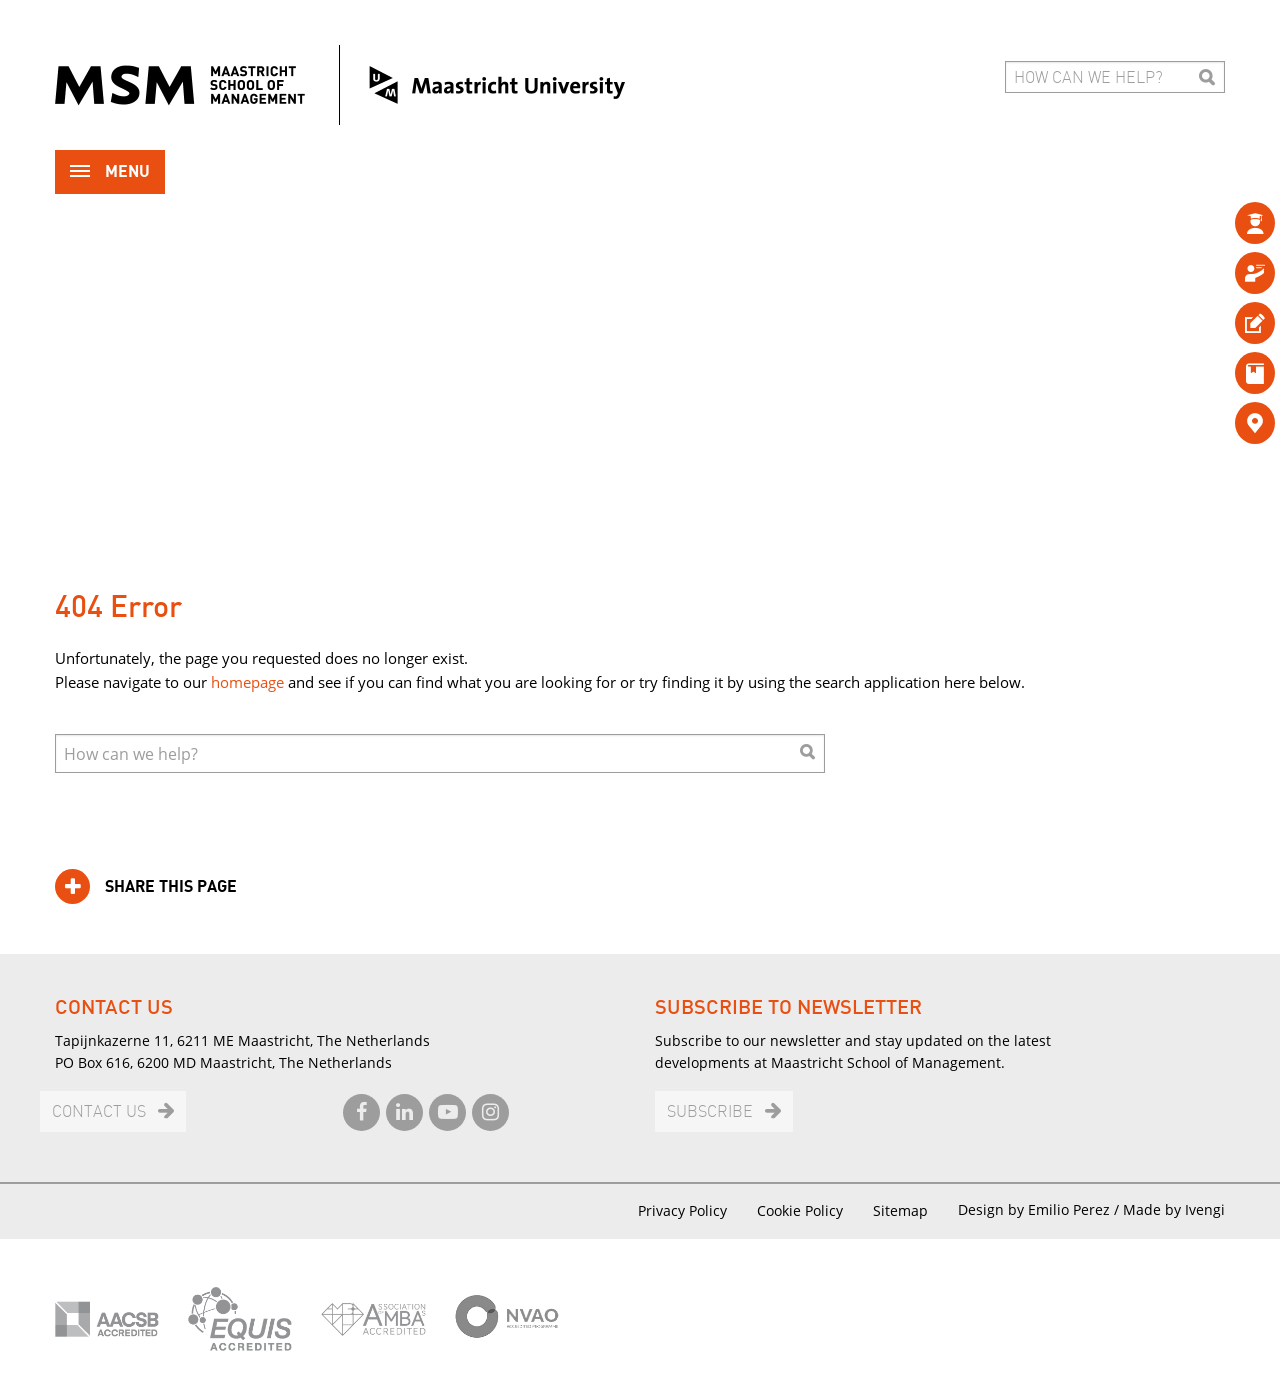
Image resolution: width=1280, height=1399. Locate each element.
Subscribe (710, 1112)
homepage (247, 682)
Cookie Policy (800, 1210)
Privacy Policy (682, 1210)
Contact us (99, 1112)
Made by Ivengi (1174, 1209)
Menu (110, 173)
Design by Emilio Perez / (1040, 1209)
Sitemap (900, 1210)
